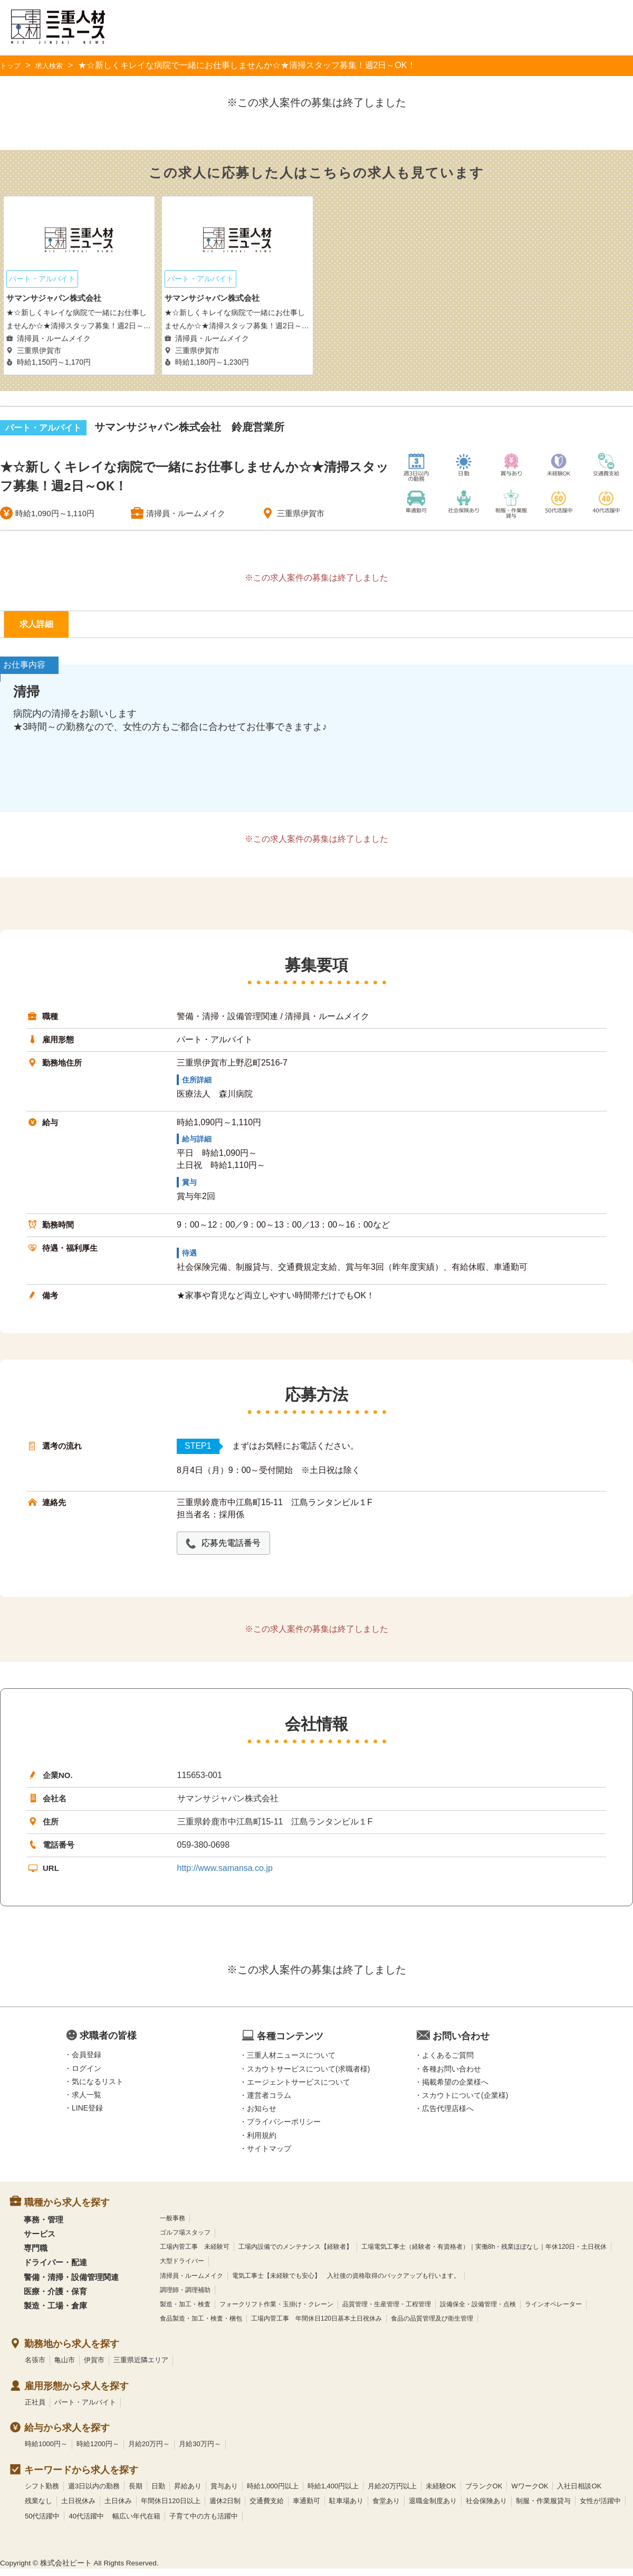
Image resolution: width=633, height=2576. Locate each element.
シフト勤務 (42, 2493)
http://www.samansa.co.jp (225, 1875)
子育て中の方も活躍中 (203, 2523)
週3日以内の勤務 (94, 2493)
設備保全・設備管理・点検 (478, 2311)
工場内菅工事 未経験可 (194, 2254)
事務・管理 (43, 2226)
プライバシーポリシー (284, 2129)
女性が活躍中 (600, 2508)
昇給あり (188, 2493)
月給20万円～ (149, 2451)
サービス (39, 2241)
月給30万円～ (199, 2451)
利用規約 (261, 2142)
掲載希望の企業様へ (455, 2089)
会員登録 (86, 2062)
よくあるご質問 (448, 2063)
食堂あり (386, 2508)
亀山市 (64, 2367)
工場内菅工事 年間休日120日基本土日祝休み (316, 2326)
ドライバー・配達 (55, 2270)
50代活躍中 (42, 2523)
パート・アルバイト (85, 2409)
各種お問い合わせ (451, 2076)
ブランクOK (484, 2493)
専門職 (35, 2255)
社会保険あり (486, 2508)
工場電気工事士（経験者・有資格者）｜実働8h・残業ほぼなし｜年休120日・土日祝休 (484, 2254)
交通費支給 (267, 2508)
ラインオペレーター (553, 2311)
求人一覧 (86, 2102)
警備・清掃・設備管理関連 (71, 2284)
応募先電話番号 (238, 1550)
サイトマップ (269, 2156)
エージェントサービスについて (298, 2089)
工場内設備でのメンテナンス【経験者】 (295, 2254)
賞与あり (224, 2493)
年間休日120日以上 (170, 2508)
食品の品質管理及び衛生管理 (432, 2326)
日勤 (158, 2493)
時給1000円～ (46, 2451)
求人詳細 (44, 627)
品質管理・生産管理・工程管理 (386, 2311)
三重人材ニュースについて (291, 2063)
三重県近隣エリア (140, 2367)
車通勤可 (306, 2508)
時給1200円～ (97, 2451)
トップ (12, 65)
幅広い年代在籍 (136, 2523)
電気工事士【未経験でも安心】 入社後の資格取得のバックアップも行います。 (346, 2283)
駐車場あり (346, 2508)
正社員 (35, 2409)
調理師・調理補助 (185, 2297)
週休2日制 (225, 2508)
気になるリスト (97, 2089)
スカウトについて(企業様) (465, 2102)
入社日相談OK (579, 2493)
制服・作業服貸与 (543, 2508)
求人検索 (57, 65)
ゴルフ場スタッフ (185, 2240)
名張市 (35, 2367)
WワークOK (529, 2493)
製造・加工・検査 (185, 2311)
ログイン (86, 2075)
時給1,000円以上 (273, 2493)
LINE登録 (87, 2115)
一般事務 (172, 2225)
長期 (135, 2493)
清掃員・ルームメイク (191, 2283)
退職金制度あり (433, 2508)
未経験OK (441, 2493)
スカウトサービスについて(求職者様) (308, 2076)
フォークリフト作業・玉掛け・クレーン (276, 2311)
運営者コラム (269, 2102)
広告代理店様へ (448, 2116)
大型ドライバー (182, 2269)
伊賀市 (94, 2367)
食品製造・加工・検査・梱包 (201, 2326)
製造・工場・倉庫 (55, 2312)
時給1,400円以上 (333, 2493)
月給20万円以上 (392, 2493)
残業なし (38, 2508)
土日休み (118, 2508)
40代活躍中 (86, 2523)
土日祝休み (78, 2508)
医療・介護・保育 (55, 2298)
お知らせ (261, 2116)
